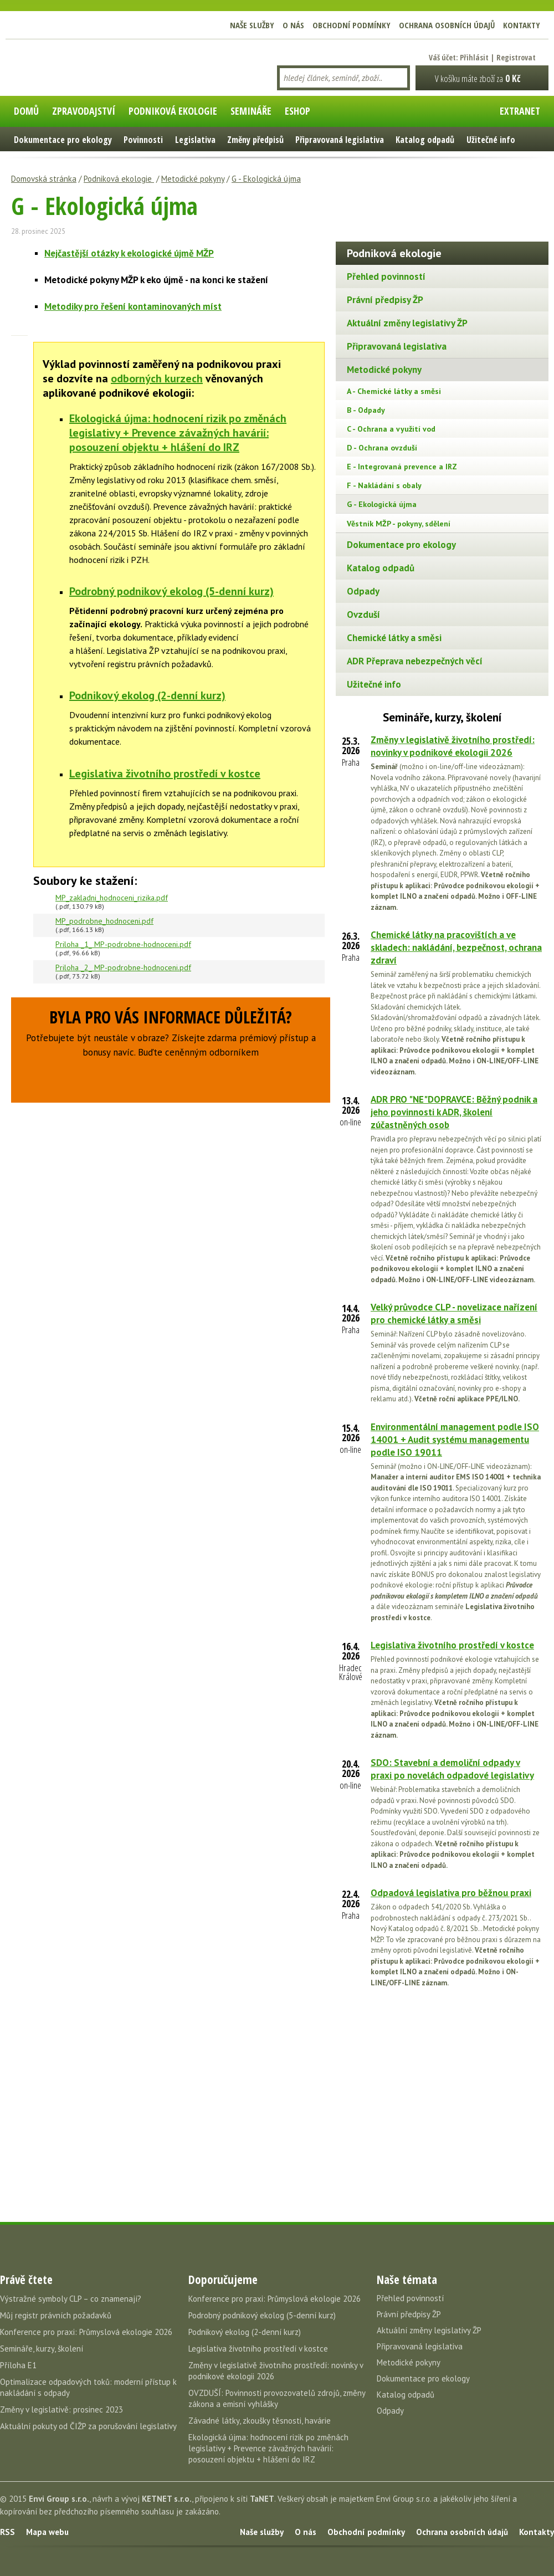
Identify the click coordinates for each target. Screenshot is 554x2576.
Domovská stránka (43, 178)
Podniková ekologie (119, 178)
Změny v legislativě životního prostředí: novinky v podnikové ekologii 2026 (453, 746)
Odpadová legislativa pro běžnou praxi (451, 1893)
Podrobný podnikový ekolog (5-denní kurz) (171, 591)
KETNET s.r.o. (167, 2498)
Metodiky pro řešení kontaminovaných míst (133, 306)
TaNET (262, 2498)
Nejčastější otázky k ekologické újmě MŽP (129, 253)
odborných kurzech (157, 378)
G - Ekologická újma (266, 178)
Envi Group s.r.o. (59, 2498)
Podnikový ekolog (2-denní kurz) (147, 695)
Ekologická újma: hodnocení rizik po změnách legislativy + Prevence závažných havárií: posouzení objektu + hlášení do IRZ (177, 432)
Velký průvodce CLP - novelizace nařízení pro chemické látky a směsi (454, 1313)
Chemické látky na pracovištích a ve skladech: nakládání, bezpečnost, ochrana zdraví (456, 947)
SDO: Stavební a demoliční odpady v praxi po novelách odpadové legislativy (452, 1768)
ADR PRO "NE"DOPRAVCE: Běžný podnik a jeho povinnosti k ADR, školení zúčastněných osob (454, 1112)
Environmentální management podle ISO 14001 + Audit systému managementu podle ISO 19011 (455, 1439)
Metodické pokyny (192, 178)
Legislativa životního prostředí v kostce (164, 773)
